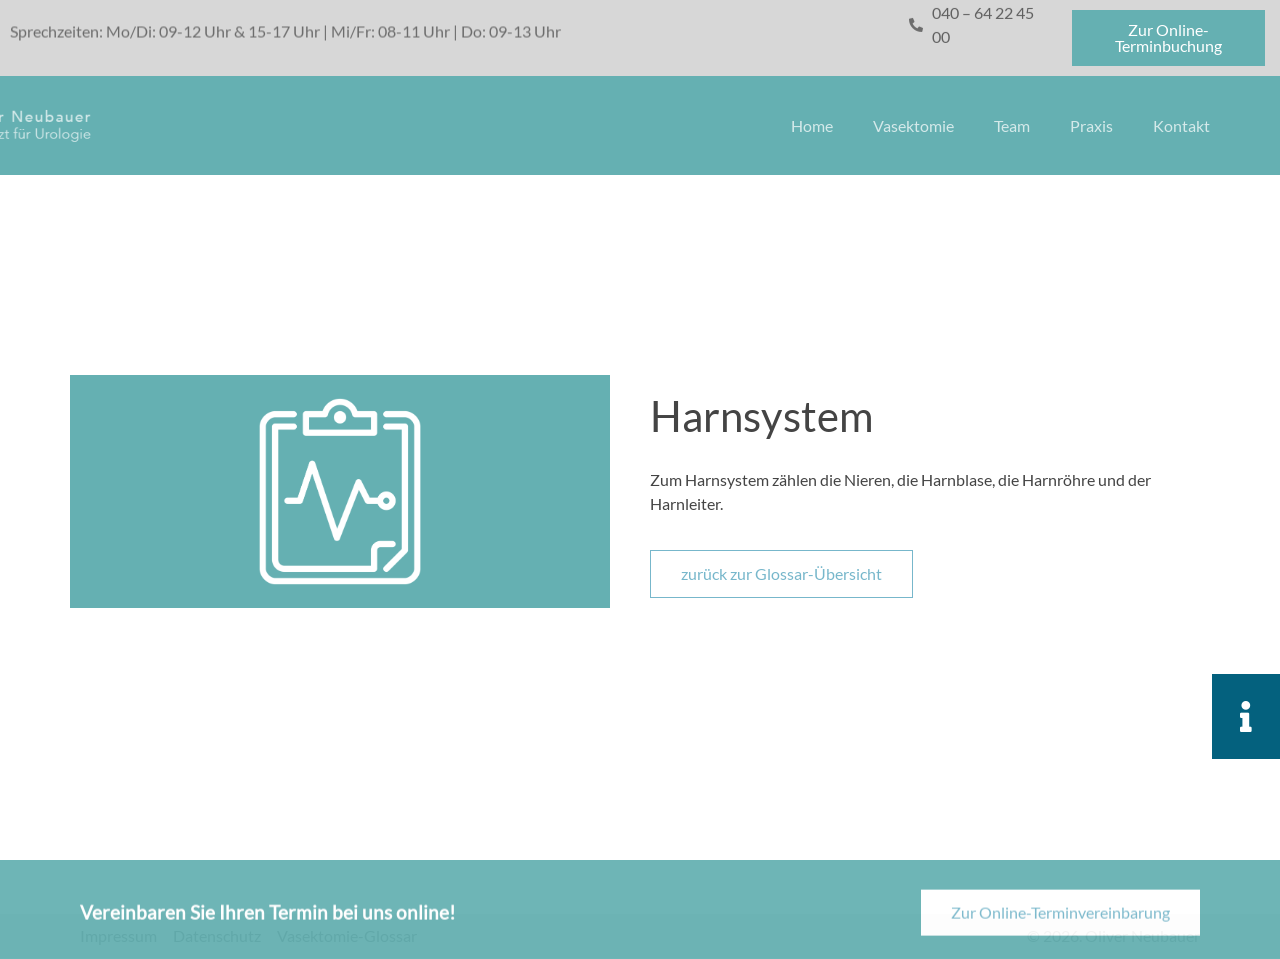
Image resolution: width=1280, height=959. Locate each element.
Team (1012, 125)
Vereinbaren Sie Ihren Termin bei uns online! (268, 920)
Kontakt (1181, 125)
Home (812, 125)
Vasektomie (913, 125)
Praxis (1091, 125)
